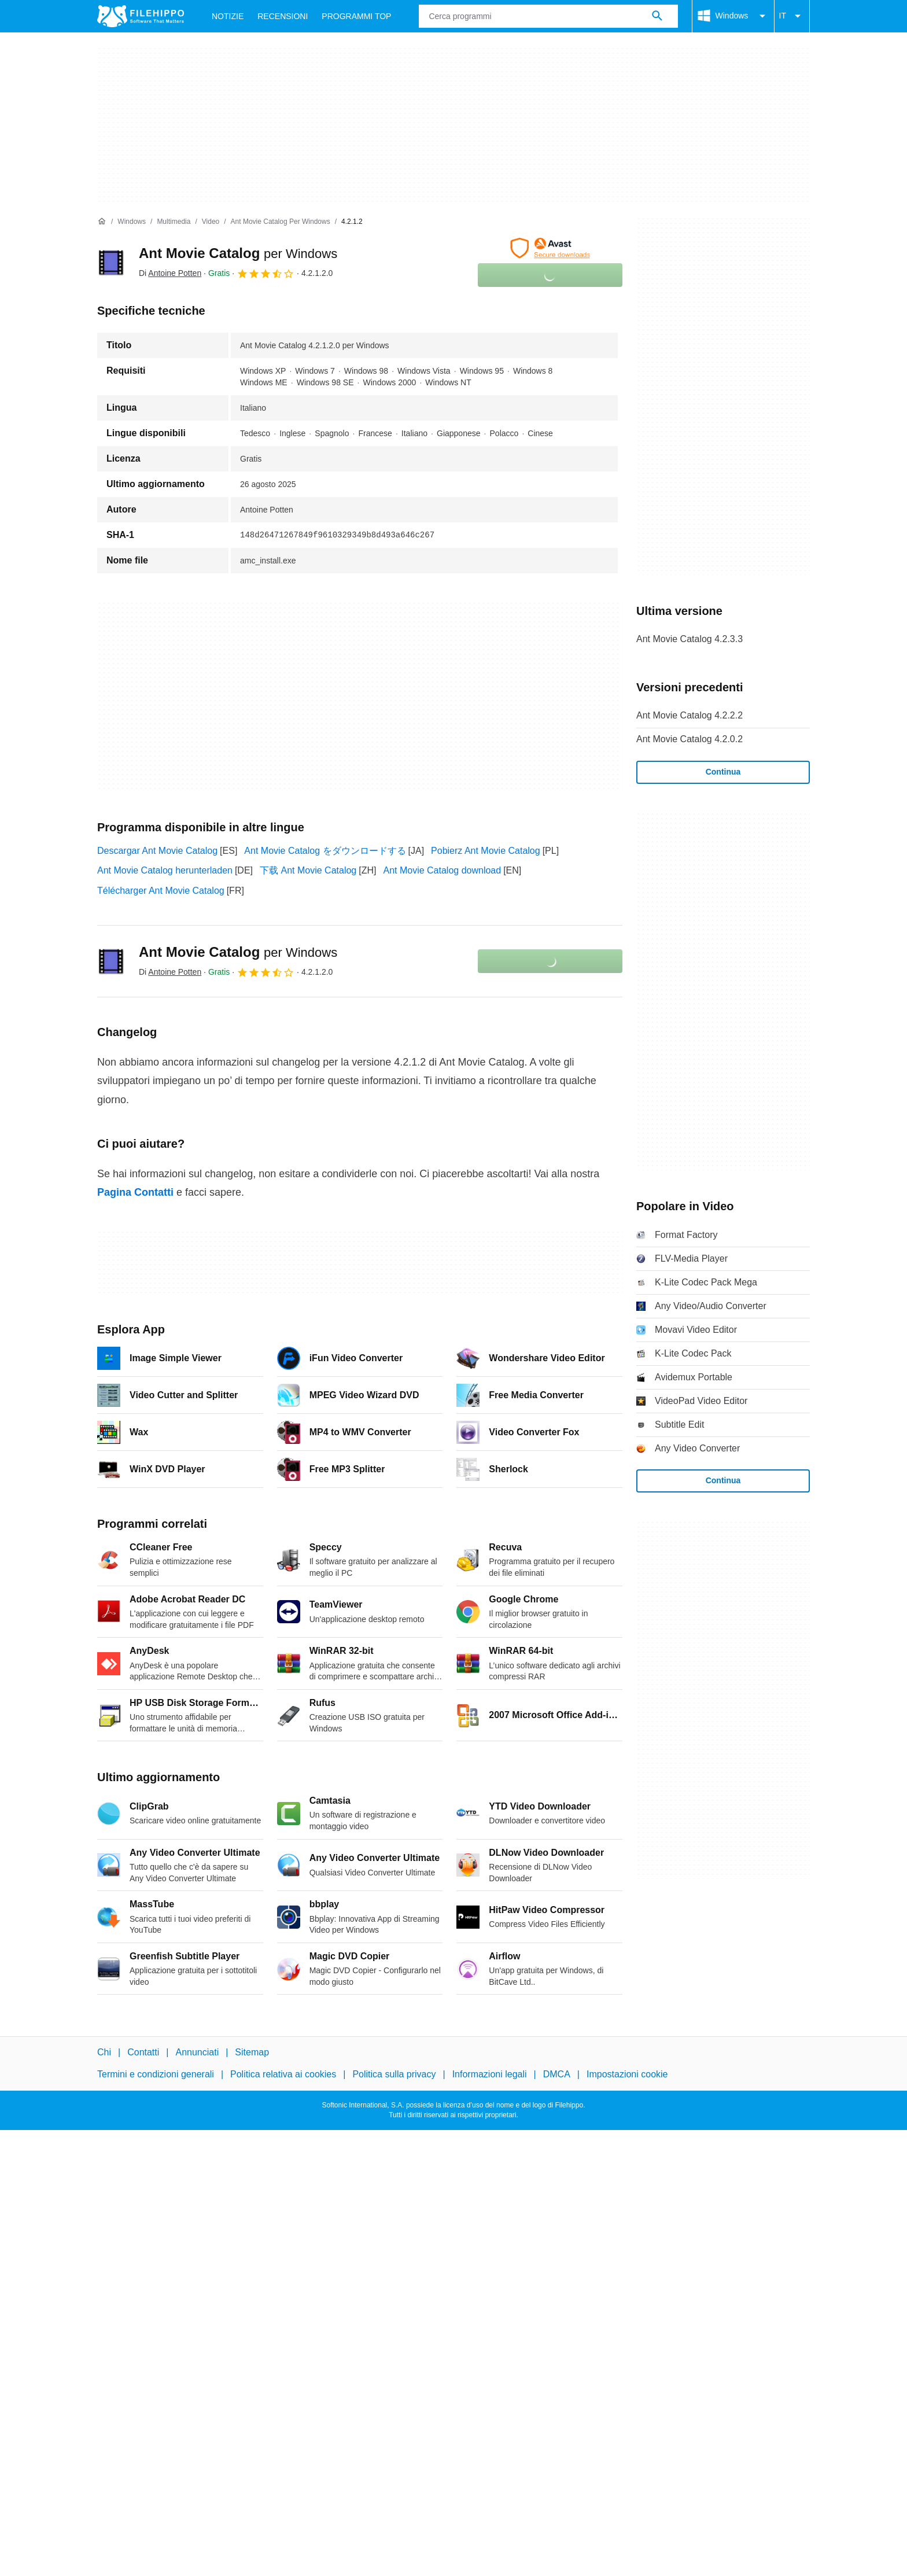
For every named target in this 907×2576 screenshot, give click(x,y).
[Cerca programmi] (657, 16)
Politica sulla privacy (394, 2075)
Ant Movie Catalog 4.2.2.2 (689, 715)
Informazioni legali (489, 2075)
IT (792, 16)
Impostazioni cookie (627, 2075)
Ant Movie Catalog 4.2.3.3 (689, 639)
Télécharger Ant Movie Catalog (160, 890)
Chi (104, 2052)
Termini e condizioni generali (155, 2075)
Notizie (228, 16)
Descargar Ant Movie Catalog (157, 851)
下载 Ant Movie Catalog (308, 870)
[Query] (548, 16)
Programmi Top (356, 16)
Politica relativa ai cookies (283, 2075)
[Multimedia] (173, 222)
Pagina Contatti (135, 1192)
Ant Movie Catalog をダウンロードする (324, 851)
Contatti (143, 2052)
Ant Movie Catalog (238, 253)
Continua (723, 771)
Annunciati (197, 2052)
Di (170, 273)
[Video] (210, 222)
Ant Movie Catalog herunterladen (165, 870)
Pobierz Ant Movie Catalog (485, 851)
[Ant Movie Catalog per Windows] (280, 222)
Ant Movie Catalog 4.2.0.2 (689, 739)
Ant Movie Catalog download (442, 870)
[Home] (101, 221)
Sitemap (252, 2052)
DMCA (556, 2075)
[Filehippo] (140, 16)
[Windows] (131, 222)
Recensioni (282, 16)
